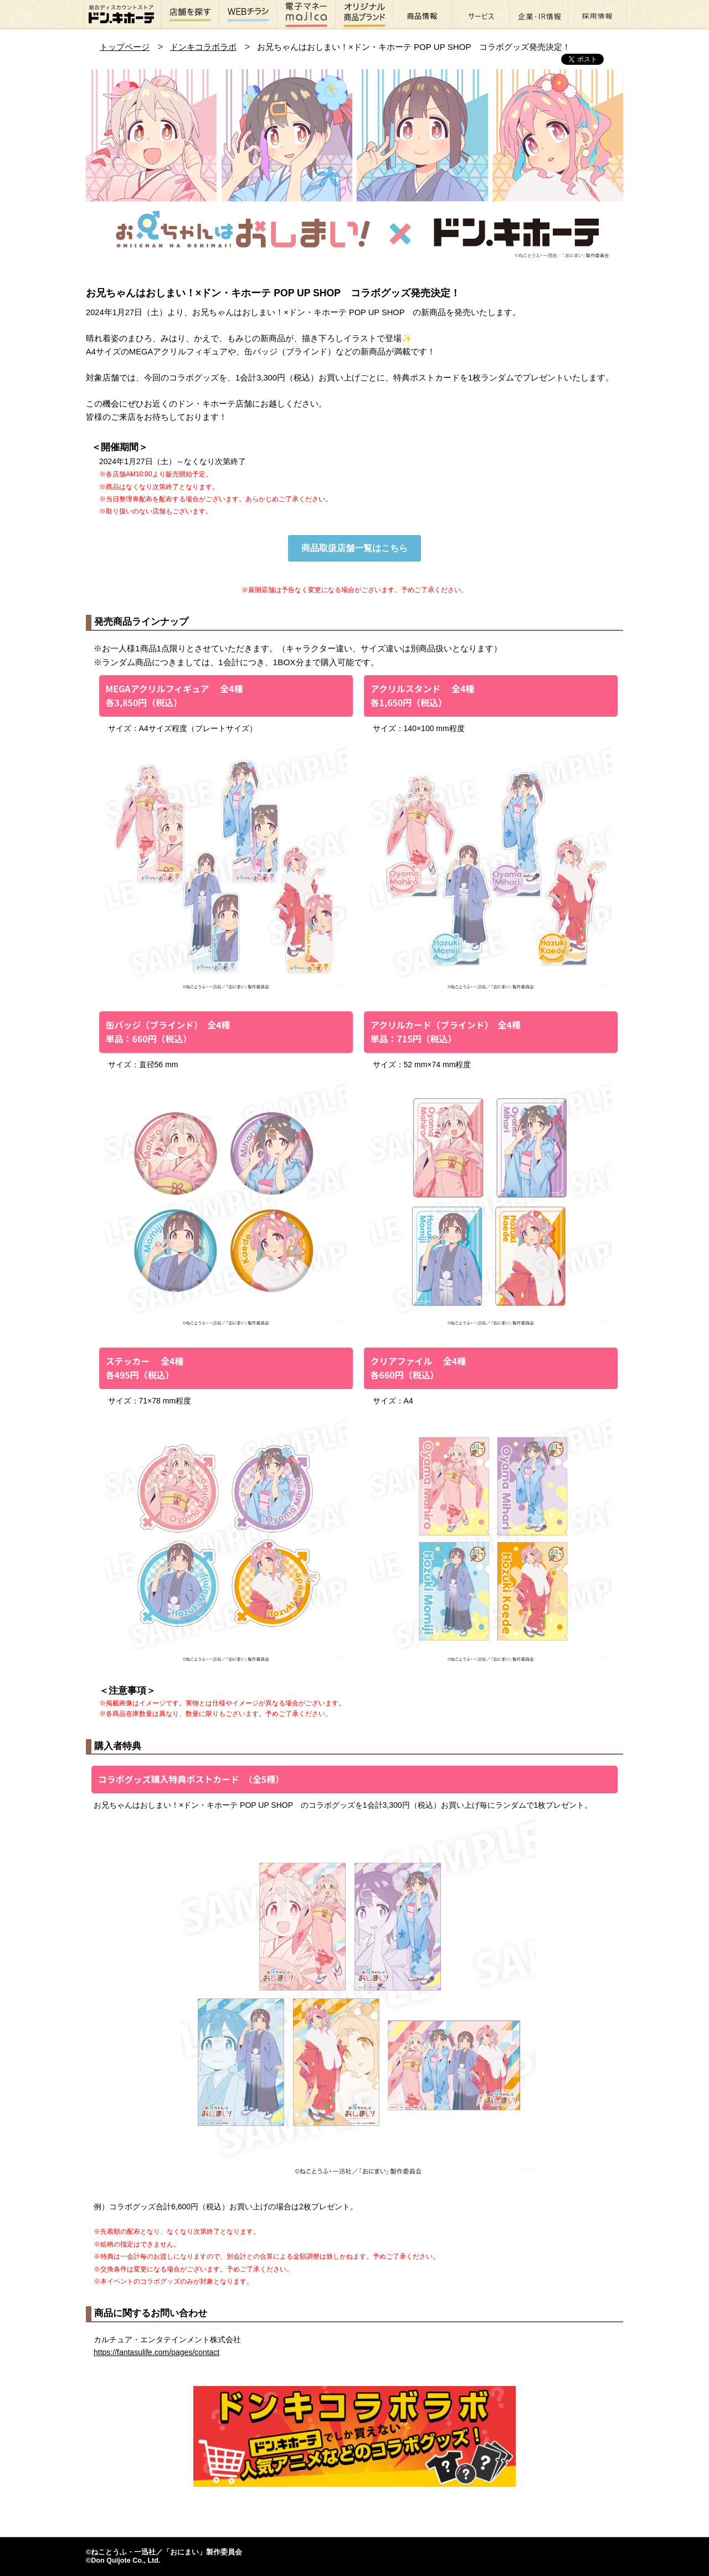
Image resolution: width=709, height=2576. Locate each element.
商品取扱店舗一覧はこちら (354, 548)
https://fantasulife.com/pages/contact (156, 2352)
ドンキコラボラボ (203, 47)
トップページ (125, 47)
